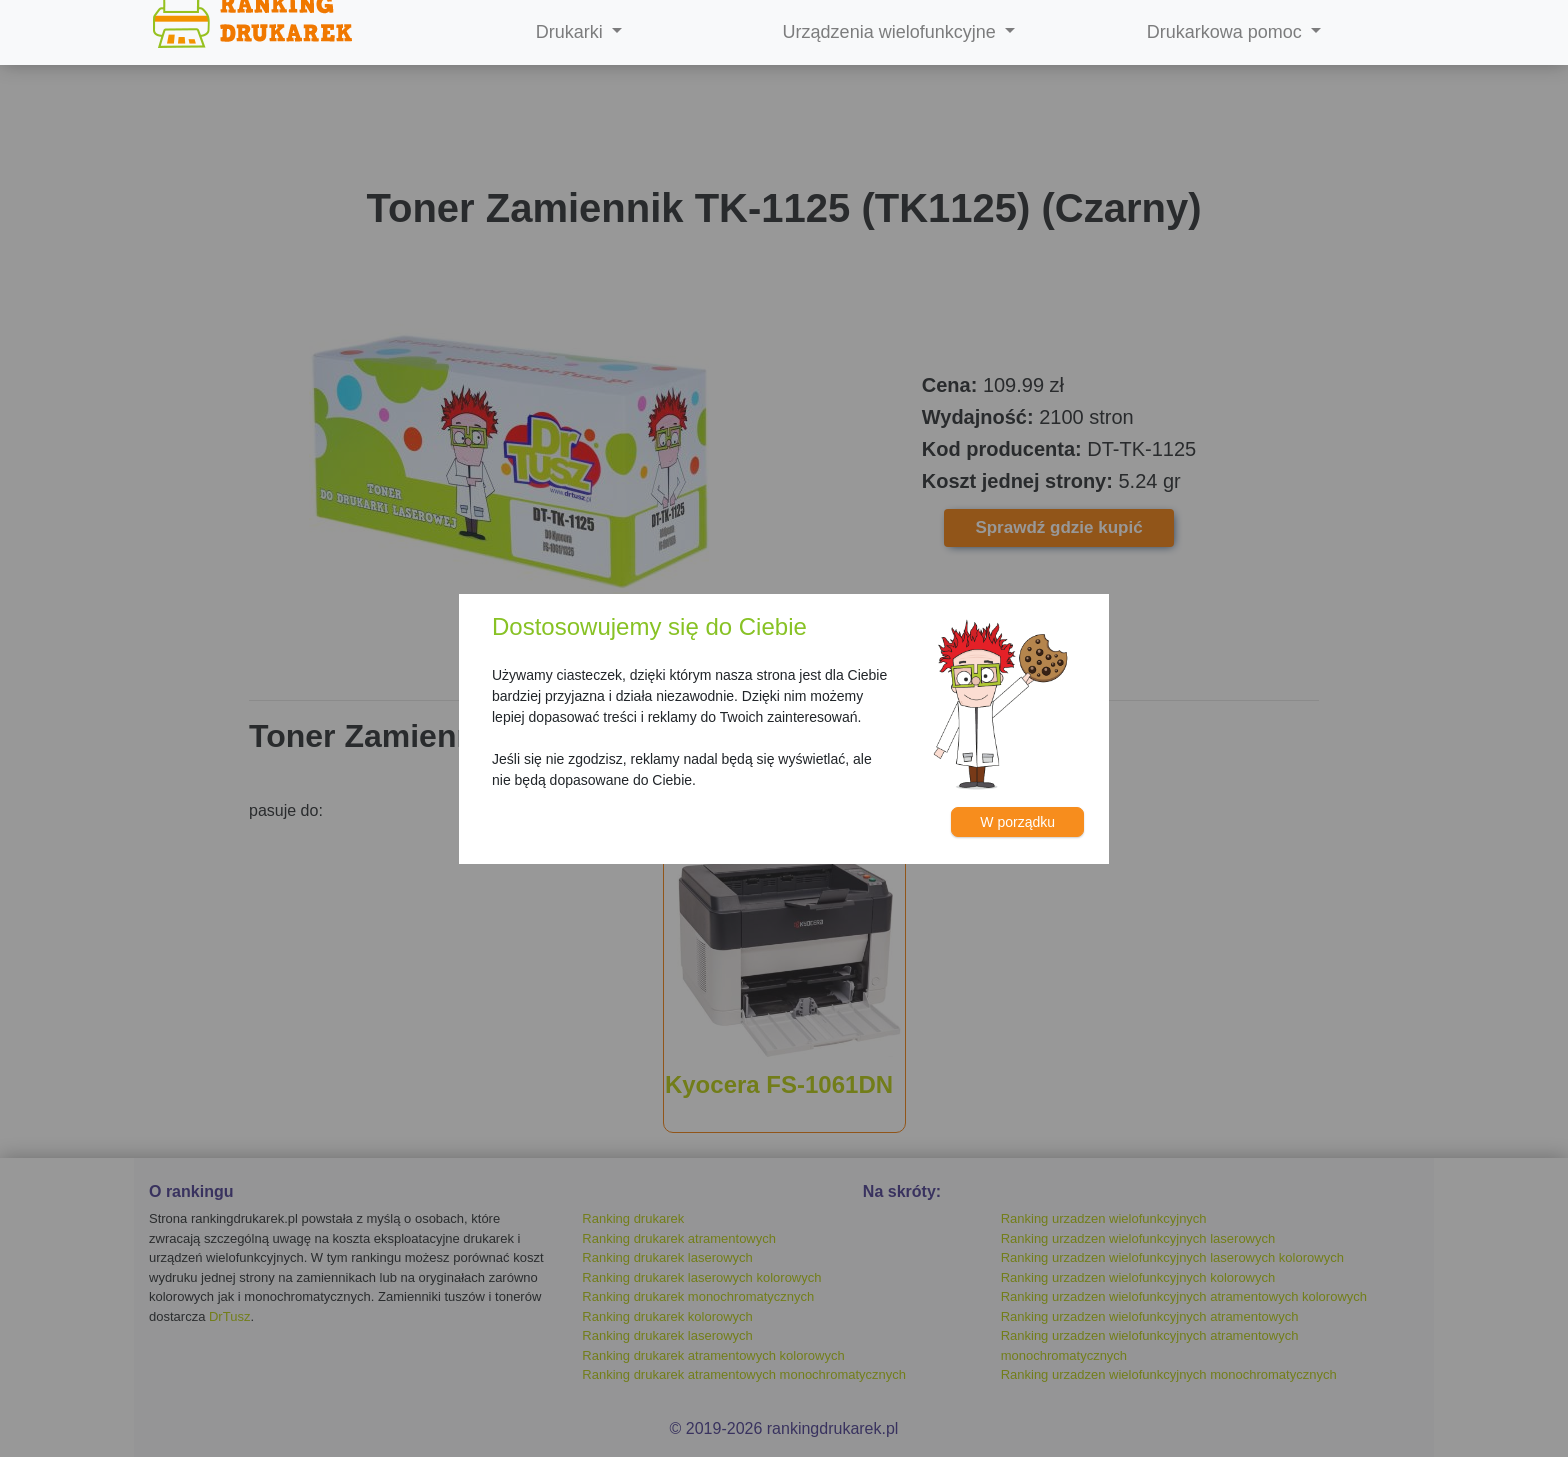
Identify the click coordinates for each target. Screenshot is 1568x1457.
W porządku (1017, 822)
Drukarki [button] (572, 32)
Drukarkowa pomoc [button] (1227, 32)
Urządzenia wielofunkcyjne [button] (892, 32)
